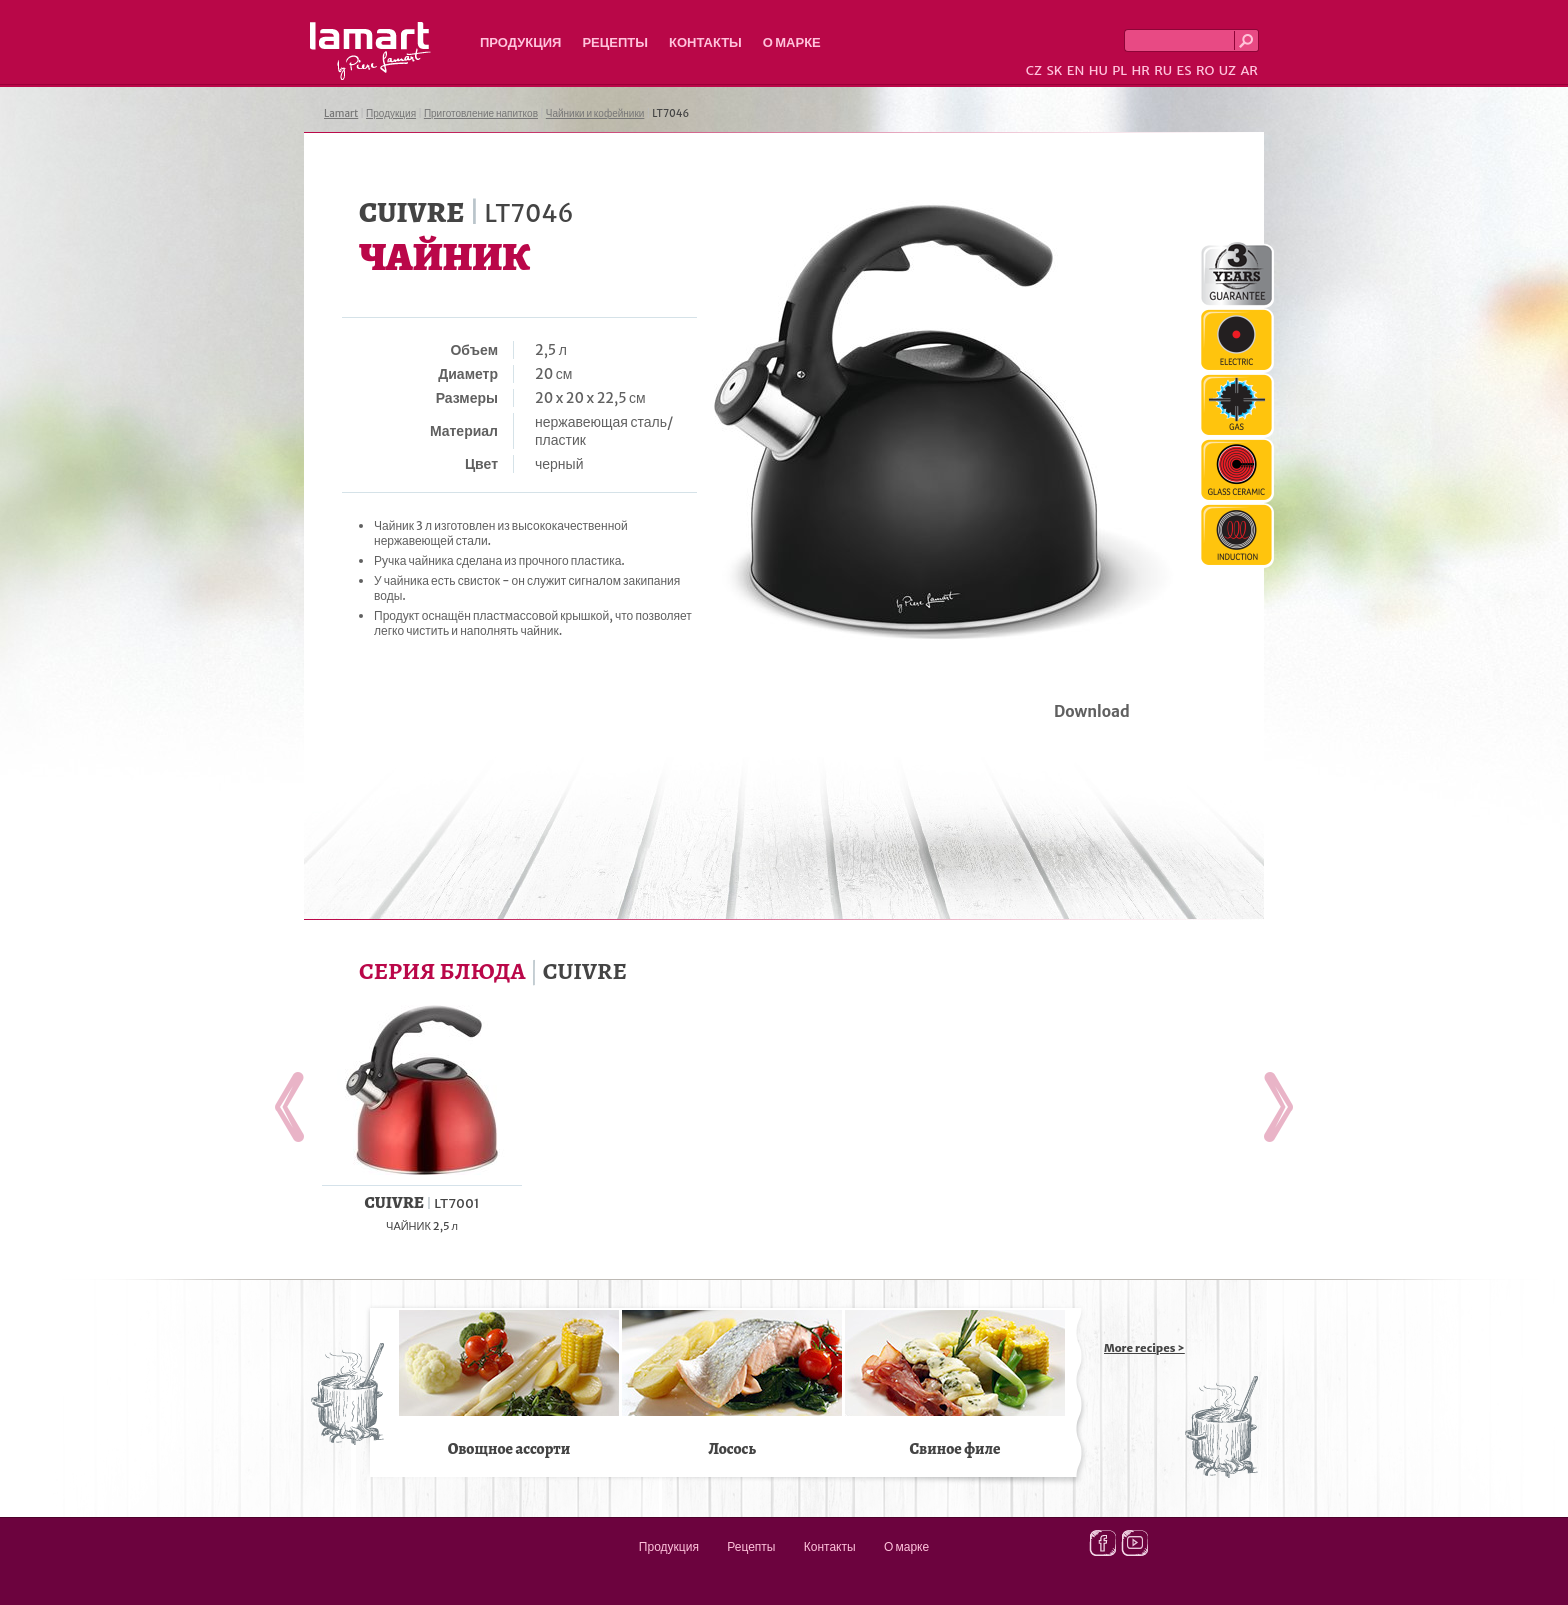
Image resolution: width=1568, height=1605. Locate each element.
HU (1098, 70)
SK (1054, 70)
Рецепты (615, 42)
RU (1163, 70)
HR (1140, 70)
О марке (792, 42)
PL (1119, 70)
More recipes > (1144, 1348)
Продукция (520, 42)
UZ (1227, 70)
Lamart (370, 51)
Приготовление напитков (481, 113)
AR (1249, 70)
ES (1184, 70)
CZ (1034, 70)
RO (1205, 70)
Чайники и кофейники (595, 113)
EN (1076, 70)
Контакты (705, 42)
